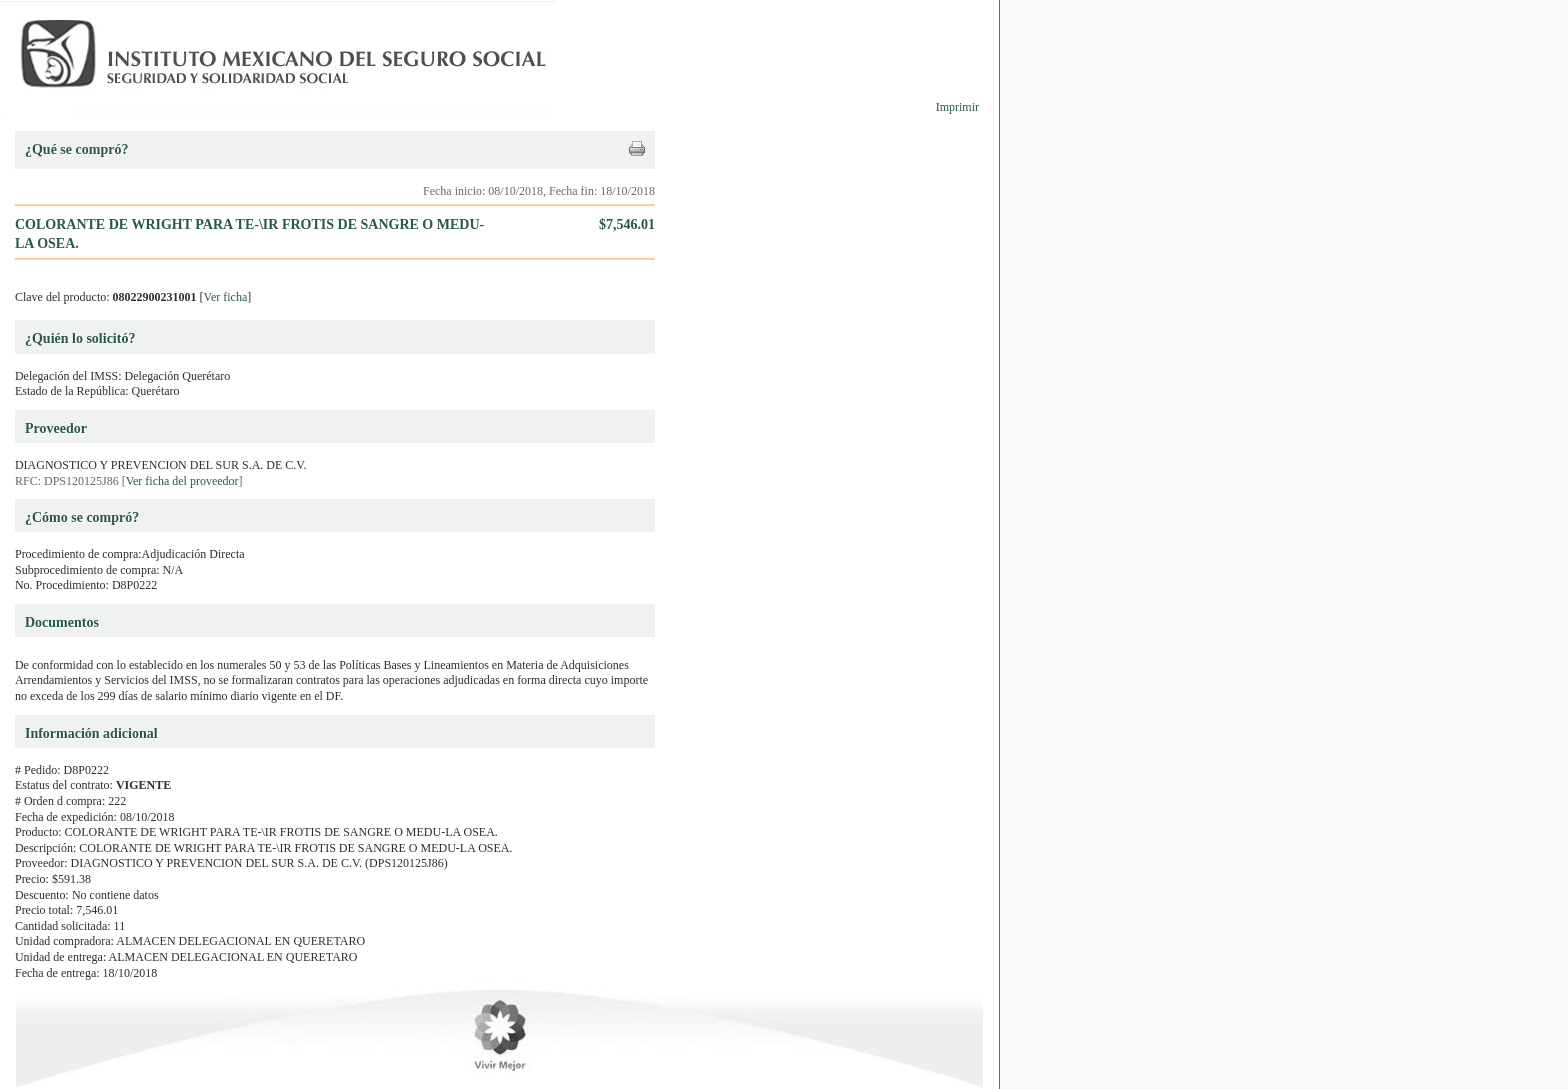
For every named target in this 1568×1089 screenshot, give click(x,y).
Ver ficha (226, 297)
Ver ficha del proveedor (182, 481)
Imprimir (957, 107)
